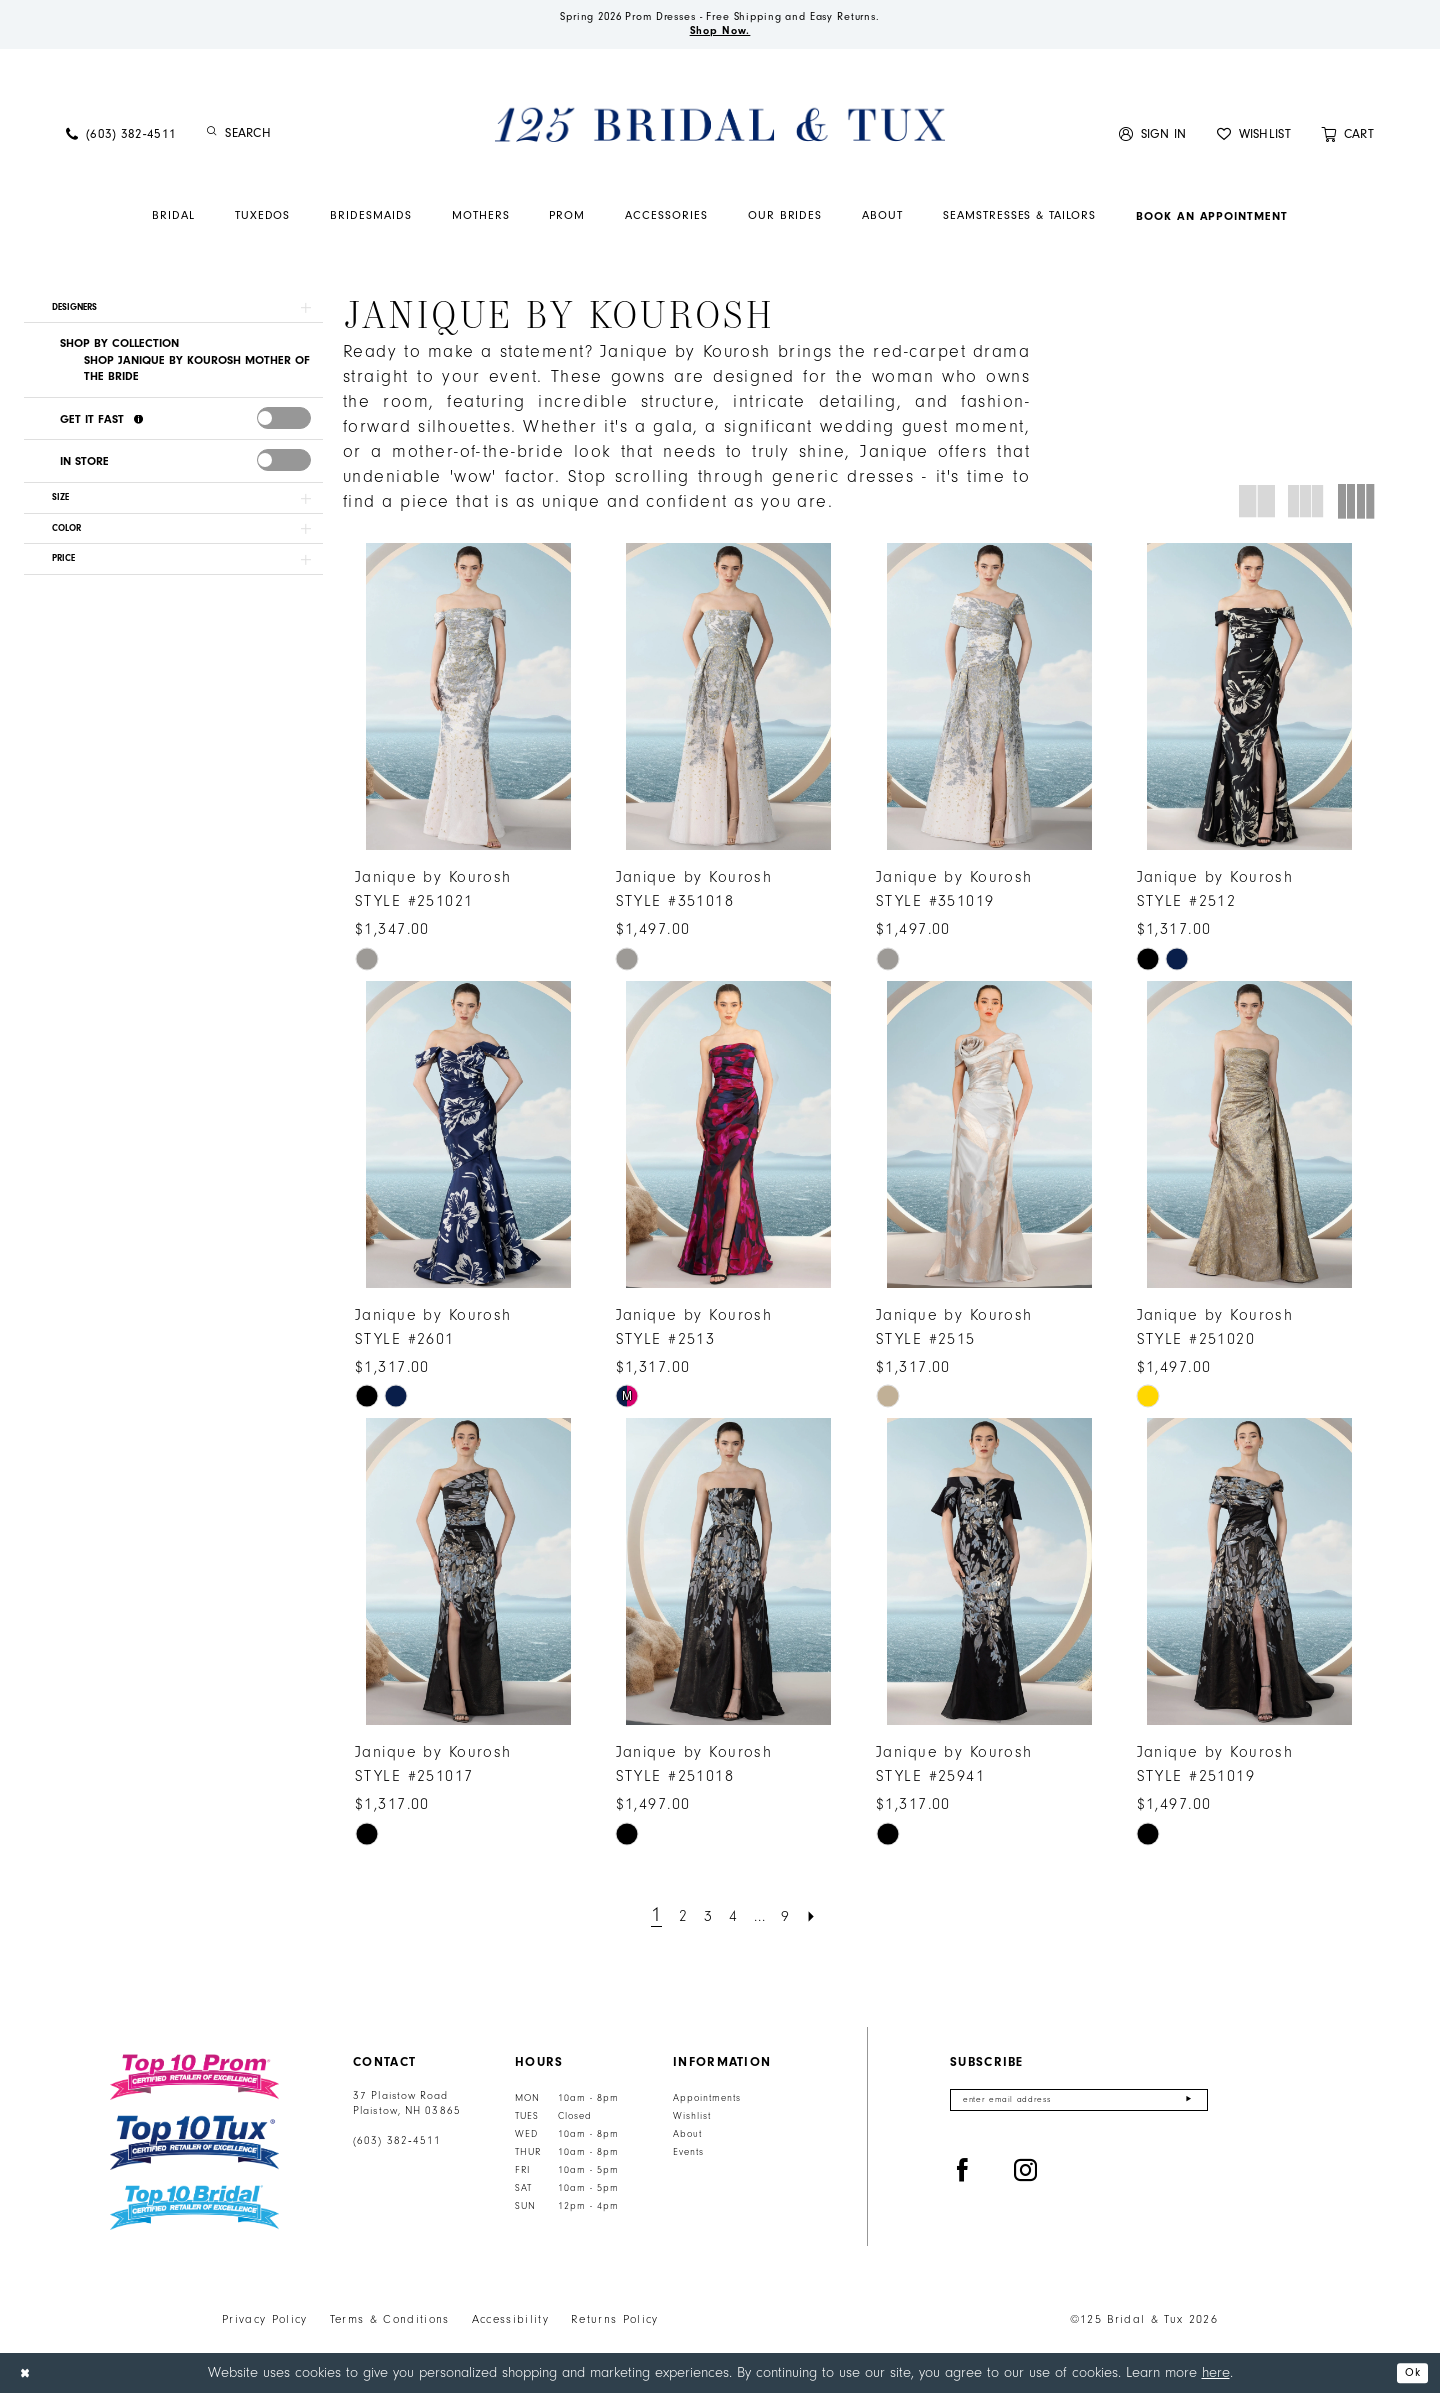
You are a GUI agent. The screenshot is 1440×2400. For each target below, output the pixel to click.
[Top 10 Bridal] (194, 2214)
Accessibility (510, 2325)
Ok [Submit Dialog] (1408, 2379)
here (1216, 2378)
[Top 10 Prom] (194, 2084)
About (687, 2141)
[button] (1153, 140)
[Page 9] (796, 1922)
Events (688, 2159)
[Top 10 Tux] (194, 2149)
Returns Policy (615, 2325)
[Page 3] (702, 1922)
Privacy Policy (265, 2325)
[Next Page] (828, 1922)
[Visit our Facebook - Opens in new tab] (963, 2183)
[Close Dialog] (29, 2379)
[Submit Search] (212, 141)
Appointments (707, 2105)
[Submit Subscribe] (1187, 2109)
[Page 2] (673, 1922)
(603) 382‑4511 (397, 2148)
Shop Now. (720, 36)
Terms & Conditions (390, 2325)
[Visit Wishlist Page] (1254, 140)
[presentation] (284, 433)
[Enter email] (1079, 2109)
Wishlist (692, 2123)
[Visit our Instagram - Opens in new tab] (1026, 2183)
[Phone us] (121, 140)
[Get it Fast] (140, 434)
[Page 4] (732, 1922)
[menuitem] (121, 140)
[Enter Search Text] (310, 141)
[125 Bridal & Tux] (720, 131)
